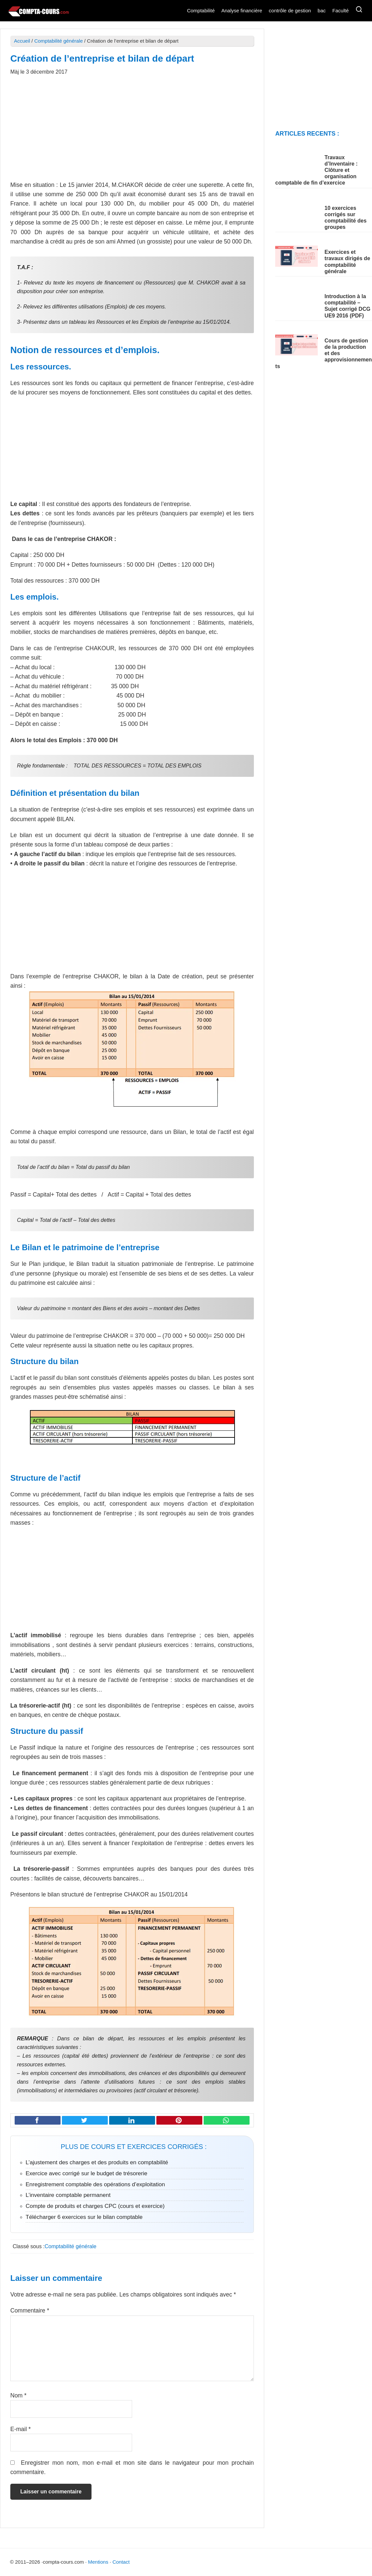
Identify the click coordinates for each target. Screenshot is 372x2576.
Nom (18, 2395)
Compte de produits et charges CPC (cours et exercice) (95, 2206)
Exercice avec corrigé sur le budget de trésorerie (86, 2173)
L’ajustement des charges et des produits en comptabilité (97, 2162)
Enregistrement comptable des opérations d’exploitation (95, 2184)
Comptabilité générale (58, 41)
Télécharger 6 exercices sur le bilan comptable (84, 2217)
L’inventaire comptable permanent (68, 2195)
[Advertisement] (132, 131)
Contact (121, 2562)
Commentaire (29, 2310)
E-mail (20, 2429)
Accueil (22, 41)
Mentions (98, 2562)
